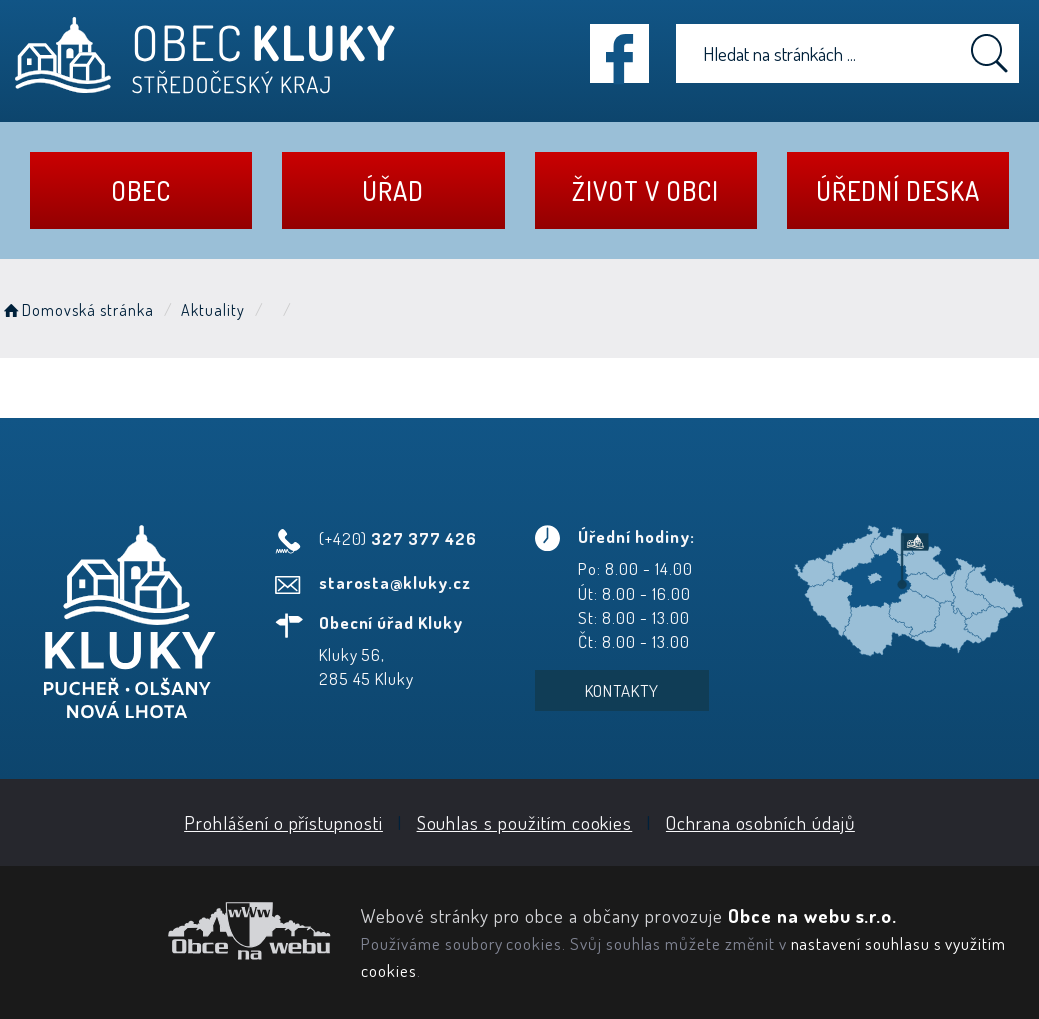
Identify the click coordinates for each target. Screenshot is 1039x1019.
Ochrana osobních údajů (760, 822)
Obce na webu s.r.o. (812, 915)
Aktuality (213, 310)
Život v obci (645, 190)
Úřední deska (897, 190)
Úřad (393, 190)
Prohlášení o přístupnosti (283, 822)
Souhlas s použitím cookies (525, 822)
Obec (141, 190)
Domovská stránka (77, 310)
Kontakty (622, 690)
